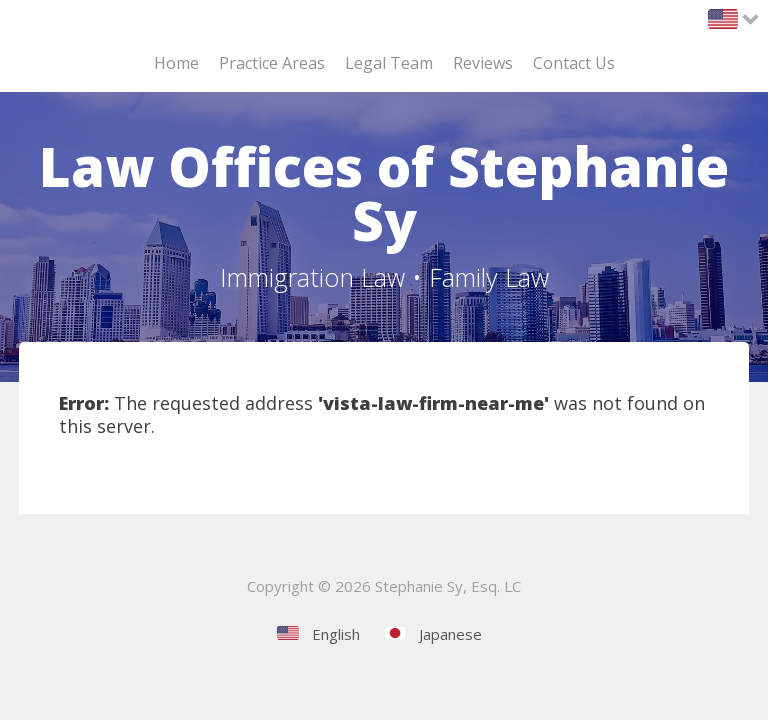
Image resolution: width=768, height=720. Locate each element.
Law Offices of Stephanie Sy (384, 193)
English (336, 634)
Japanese (450, 634)
